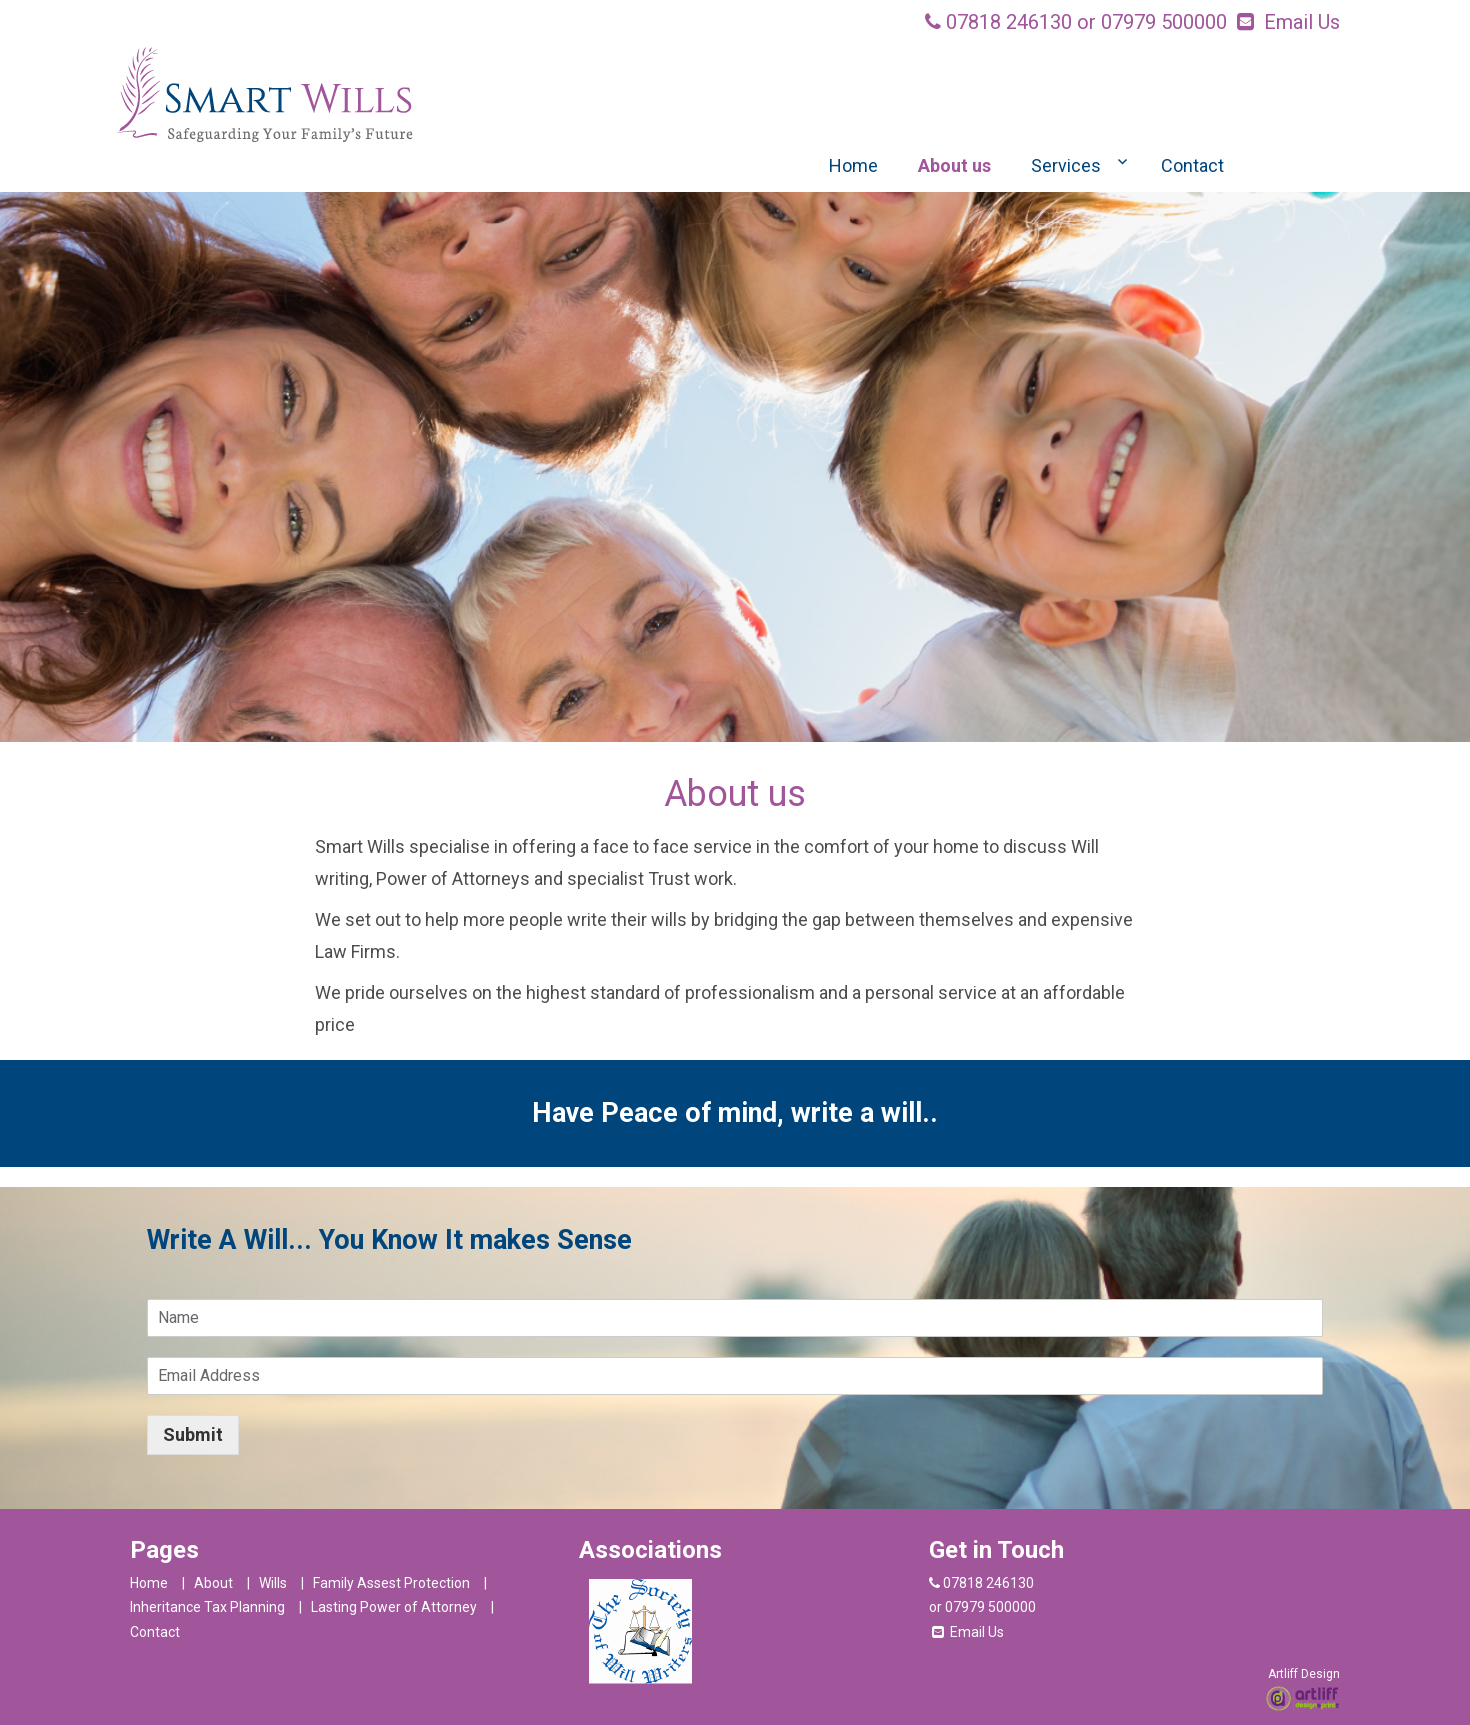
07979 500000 (1164, 22)
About (213, 1583)
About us (954, 165)
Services (1066, 165)
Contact (1192, 165)
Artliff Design (1304, 1674)
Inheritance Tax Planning (207, 1607)
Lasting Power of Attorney (394, 1607)
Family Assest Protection (391, 1583)
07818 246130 (1009, 22)
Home (853, 165)
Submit (193, 1434)
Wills (273, 1583)
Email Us (1302, 22)
